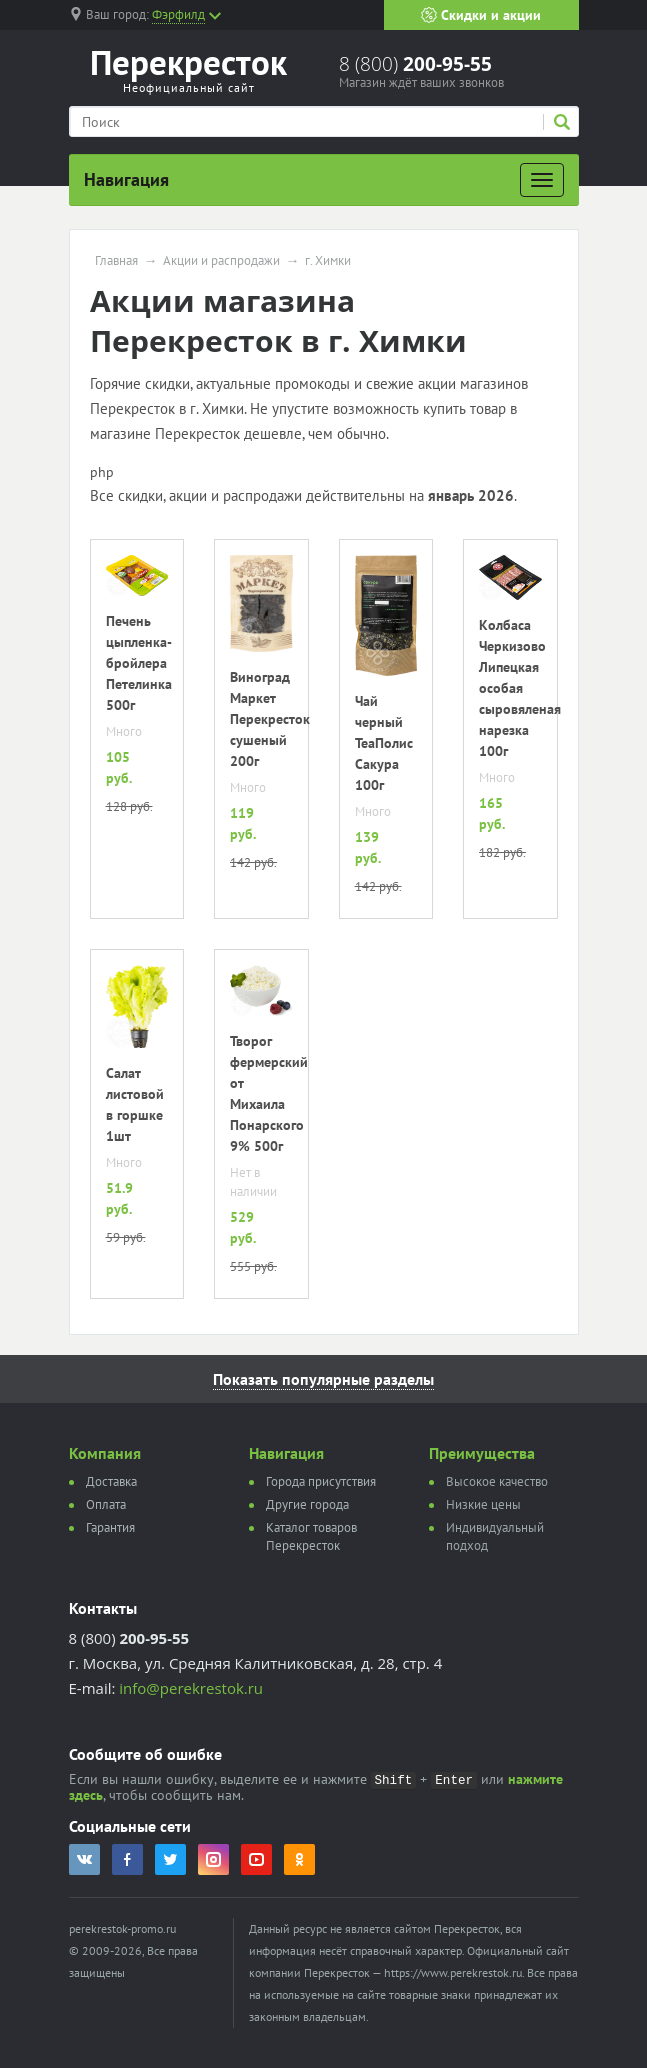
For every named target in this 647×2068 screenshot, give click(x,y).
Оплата (106, 1504)
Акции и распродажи (221, 261)
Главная (116, 261)
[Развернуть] (542, 180)
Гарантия (110, 1527)
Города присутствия (321, 1481)
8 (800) (415, 64)
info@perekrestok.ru (191, 1688)
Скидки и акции (481, 15)
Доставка (111, 1481)
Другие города (307, 1504)
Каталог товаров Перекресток (311, 1536)
